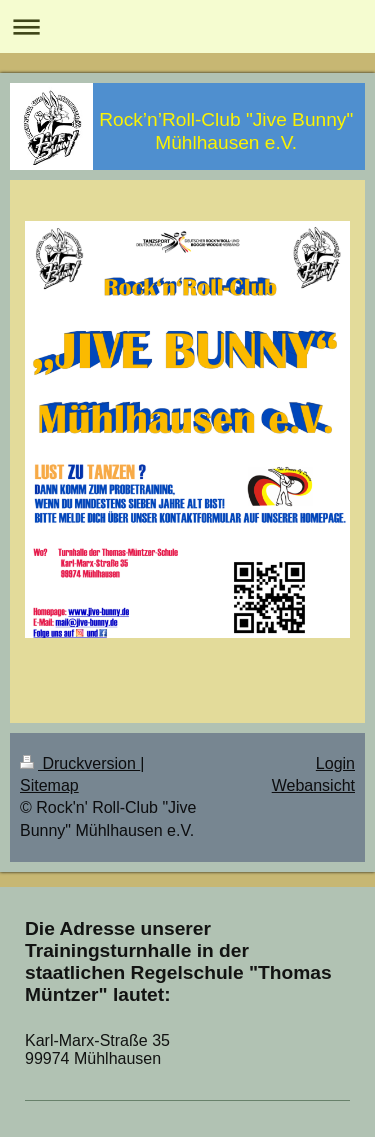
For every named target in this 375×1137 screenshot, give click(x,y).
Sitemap (49, 785)
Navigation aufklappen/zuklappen (187, 26)
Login (335, 763)
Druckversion (80, 763)
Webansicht (313, 785)
